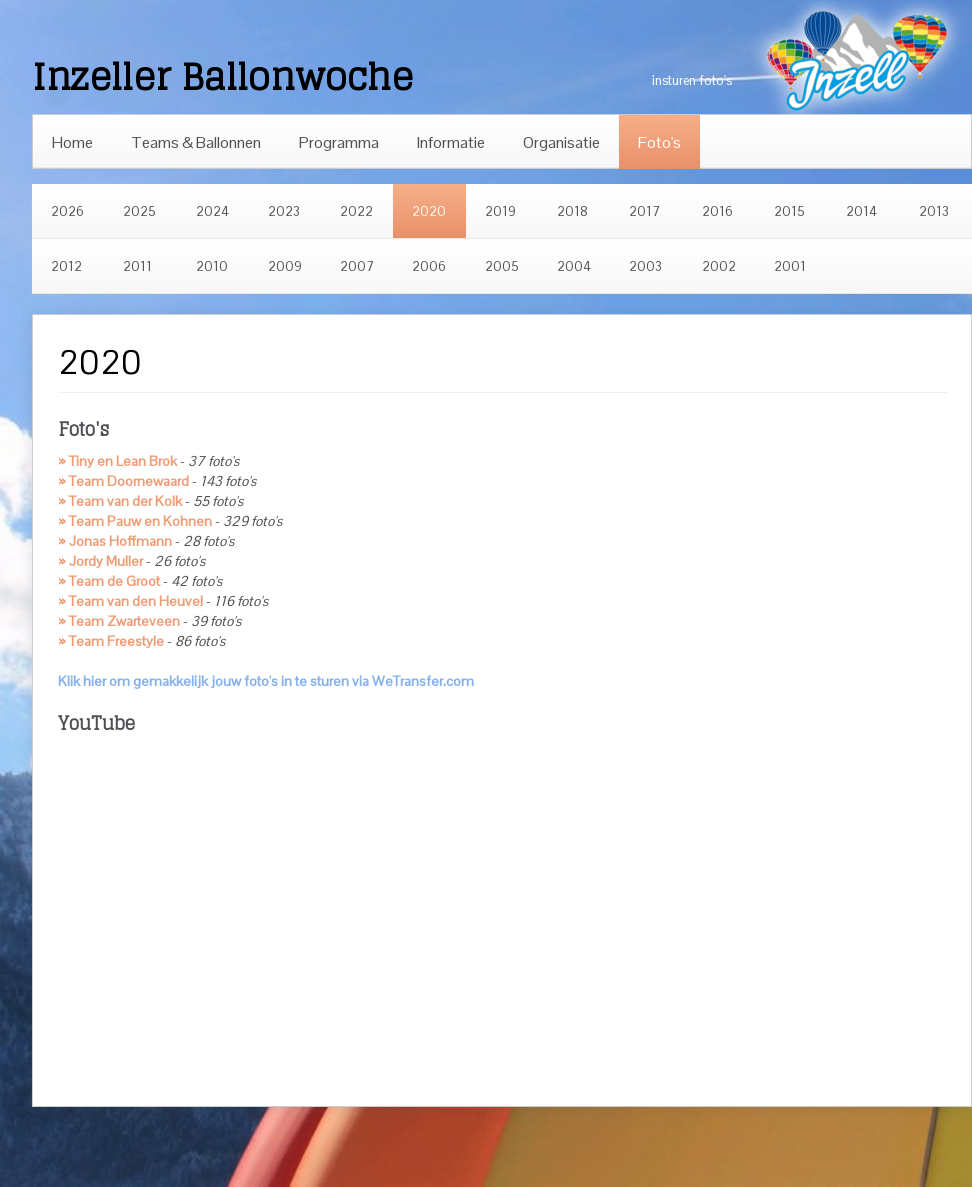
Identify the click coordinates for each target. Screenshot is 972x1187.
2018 (572, 211)
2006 (429, 266)
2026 (67, 211)
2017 (644, 211)
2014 (861, 211)
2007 (357, 266)
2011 (137, 266)
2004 (574, 266)
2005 (502, 266)
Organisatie (561, 142)
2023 (284, 211)
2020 (429, 211)
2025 (139, 211)
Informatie (451, 142)
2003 (645, 266)
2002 (719, 266)
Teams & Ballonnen (196, 142)
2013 (934, 211)
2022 (356, 211)
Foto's (659, 142)
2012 (66, 266)
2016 (717, 211)
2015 (789, 211)
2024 (212, 211)
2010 (212, 266)
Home (72, 142)
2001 (790, 266)
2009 (285, 266)
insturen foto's (692, 80)
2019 (500, 211)
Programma (339, 142)
